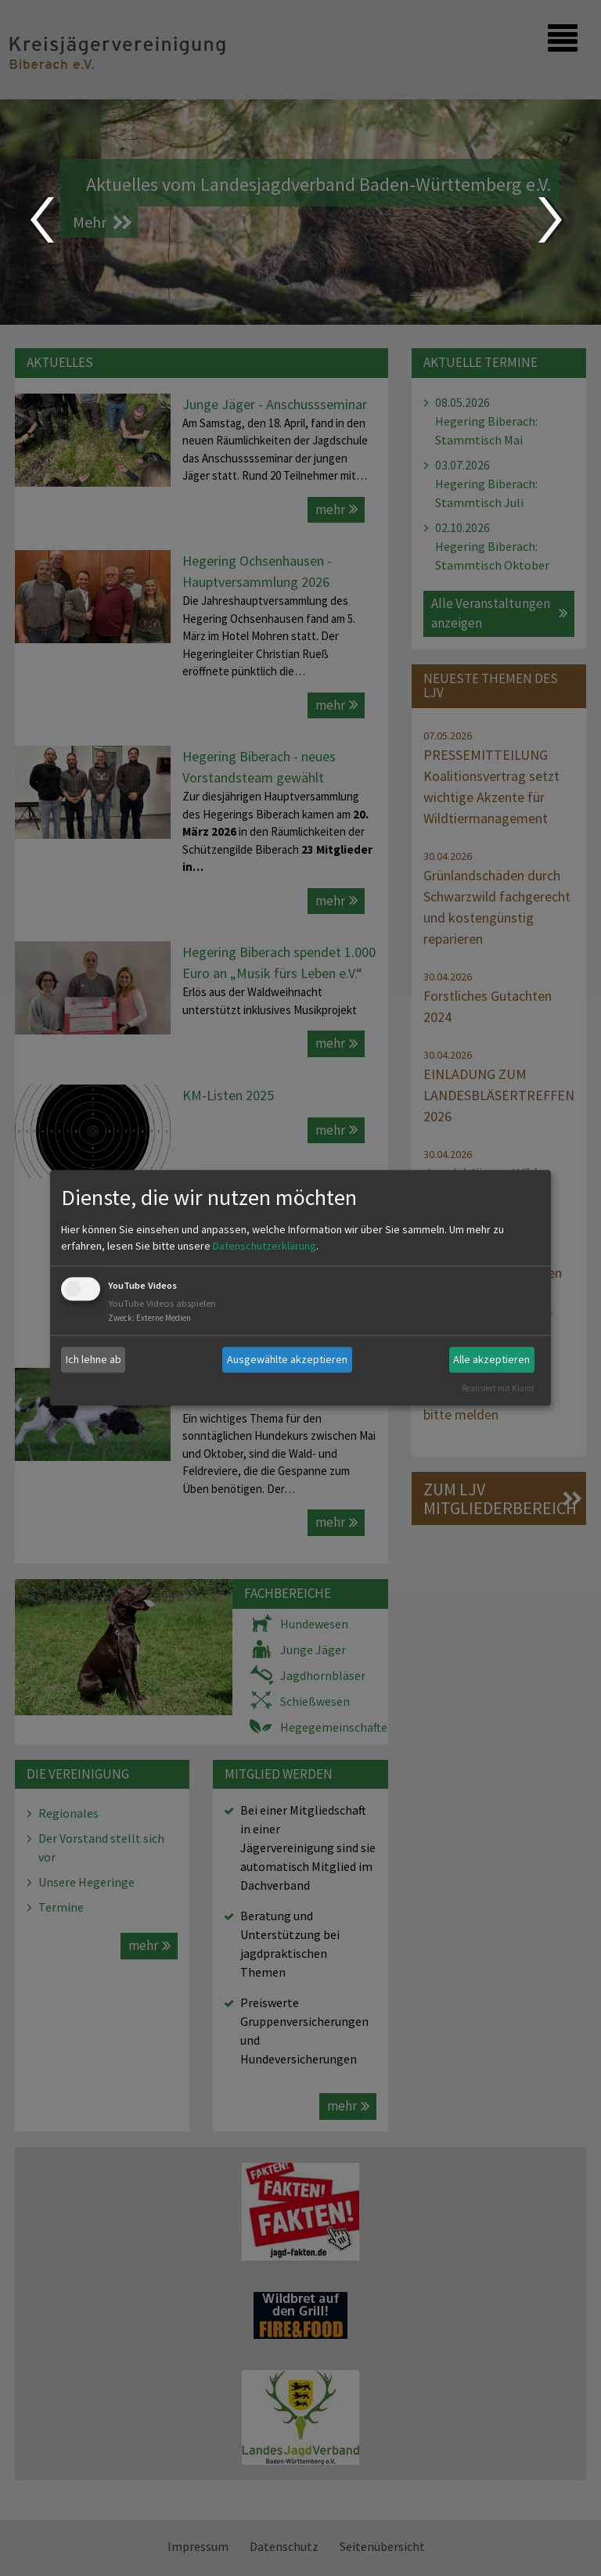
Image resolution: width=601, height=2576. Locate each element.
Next (552, 220)
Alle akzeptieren (491, 1359)
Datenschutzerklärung (264, 1246)
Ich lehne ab (93, 1359)
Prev (41, 220)
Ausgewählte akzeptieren (287, 1359)
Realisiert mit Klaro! (498, 1388)
